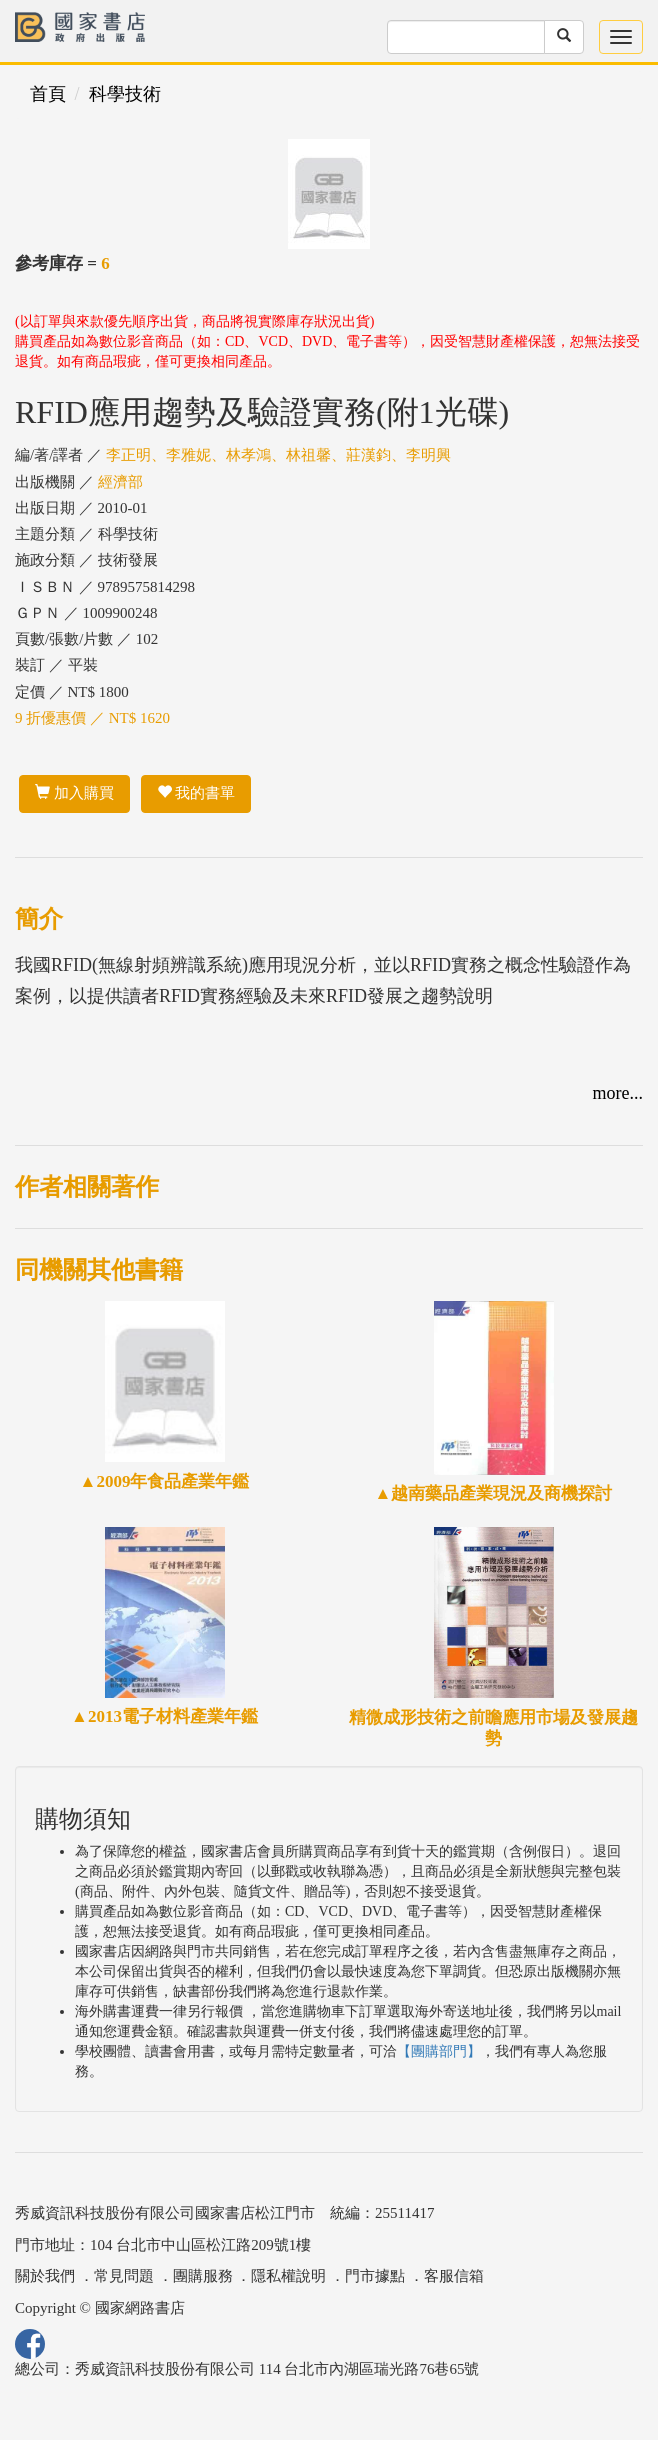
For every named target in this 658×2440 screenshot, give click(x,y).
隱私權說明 (288, 2276)
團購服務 (203, 2276)
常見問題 (124, 2276)
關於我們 (45, 2276)
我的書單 (196, 793)
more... (618, 1093)
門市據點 (375, 2276)
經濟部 (120, 482)
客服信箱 (454, 2276)
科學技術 (125, 94)
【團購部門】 (439, 2051)
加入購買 (74, 793)
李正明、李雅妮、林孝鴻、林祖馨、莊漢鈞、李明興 (278, 455)
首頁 (48, 94)
